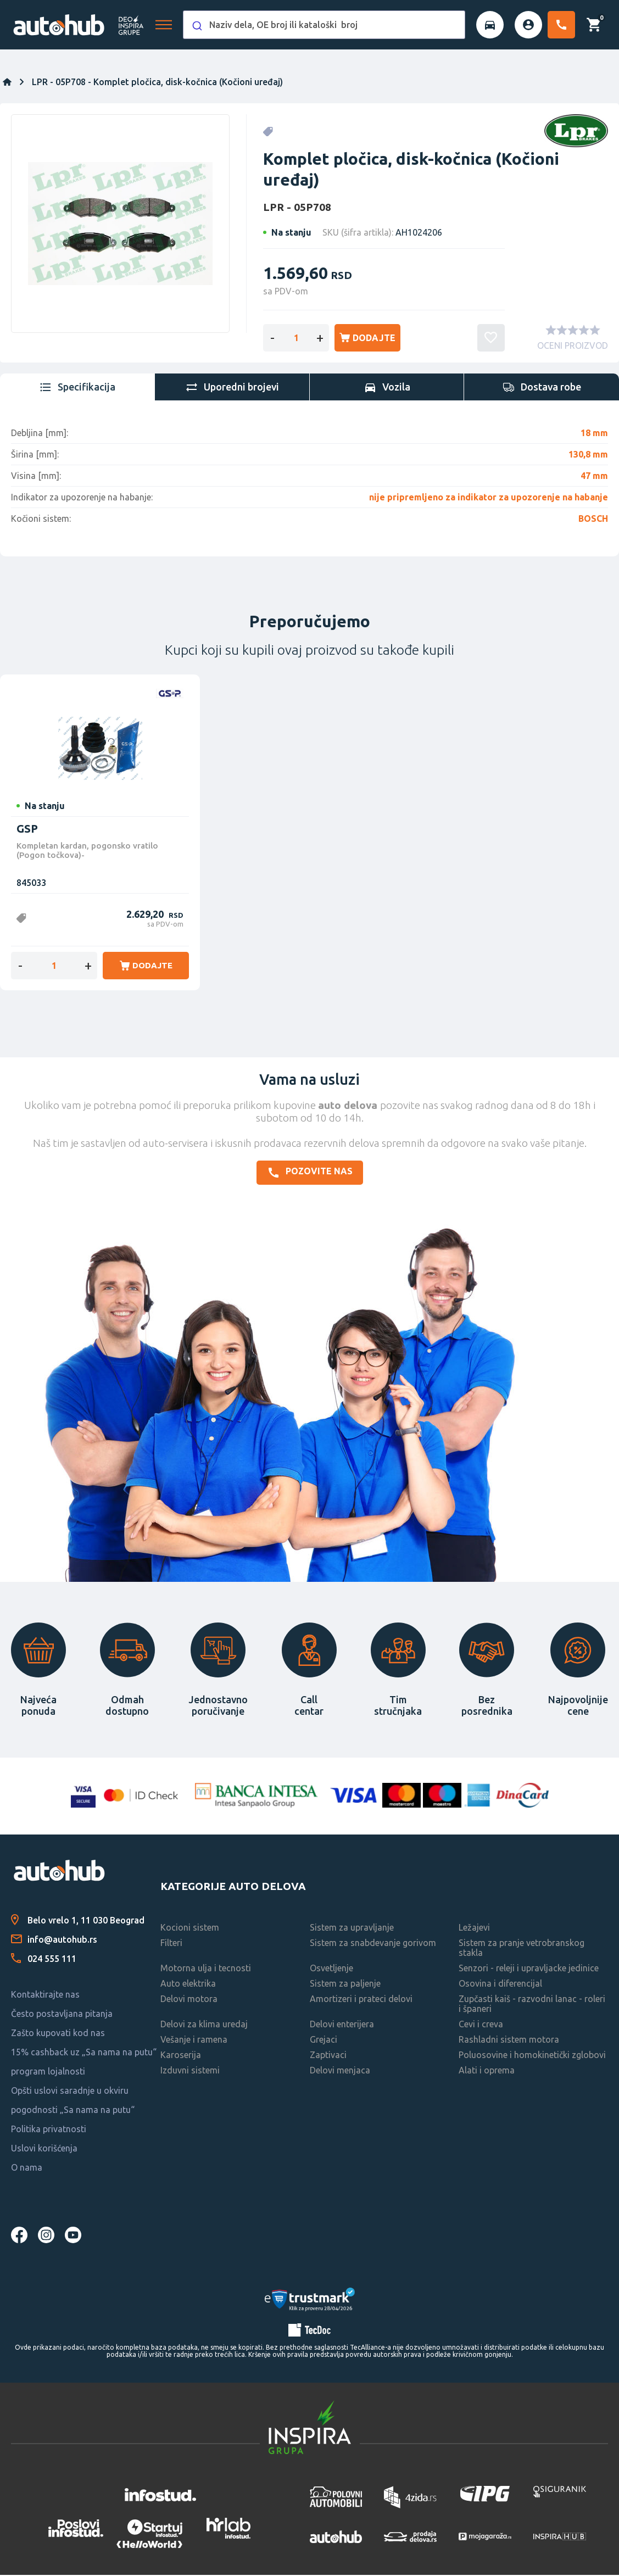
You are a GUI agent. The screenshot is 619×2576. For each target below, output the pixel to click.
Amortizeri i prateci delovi (361, 2000)
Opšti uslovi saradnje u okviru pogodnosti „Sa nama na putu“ (73, 2101)
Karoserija (180, 2056)
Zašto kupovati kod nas (58, 2034)
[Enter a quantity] (296, 338)
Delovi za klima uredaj (204, 2026)
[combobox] (324, 24)
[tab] (77, 388)
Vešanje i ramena (193, 2041)
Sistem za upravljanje (352, 1929)
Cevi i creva (481, 2026)
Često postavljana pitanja (62, 2015)
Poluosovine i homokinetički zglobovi (532, 2056)
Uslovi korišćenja (44, 2150)
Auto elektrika (188, 1985)
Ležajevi (474, 1929)
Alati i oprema (487, 2072)
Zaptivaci (328, 2056)
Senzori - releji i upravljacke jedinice (529, 1970)
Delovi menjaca (340, 2072)
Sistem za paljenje (345, 1985)
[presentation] (77, 388)
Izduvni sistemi (190, 2072)
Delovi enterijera (342, 2026)
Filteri (171, 1944)
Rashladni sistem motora (509, 2041)
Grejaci (323, 2041)
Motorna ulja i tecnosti (205, 1970)
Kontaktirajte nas (45, 1996)
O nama (26, 2169)
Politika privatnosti (48, 2130)
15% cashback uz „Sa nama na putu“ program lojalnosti (84, 2063)
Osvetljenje (331, 1970)
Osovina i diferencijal (500, 1985)
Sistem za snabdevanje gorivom (373, 1944)
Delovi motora (189, 2000)
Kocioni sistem (189, 1929)
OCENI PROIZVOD (572, 347)
